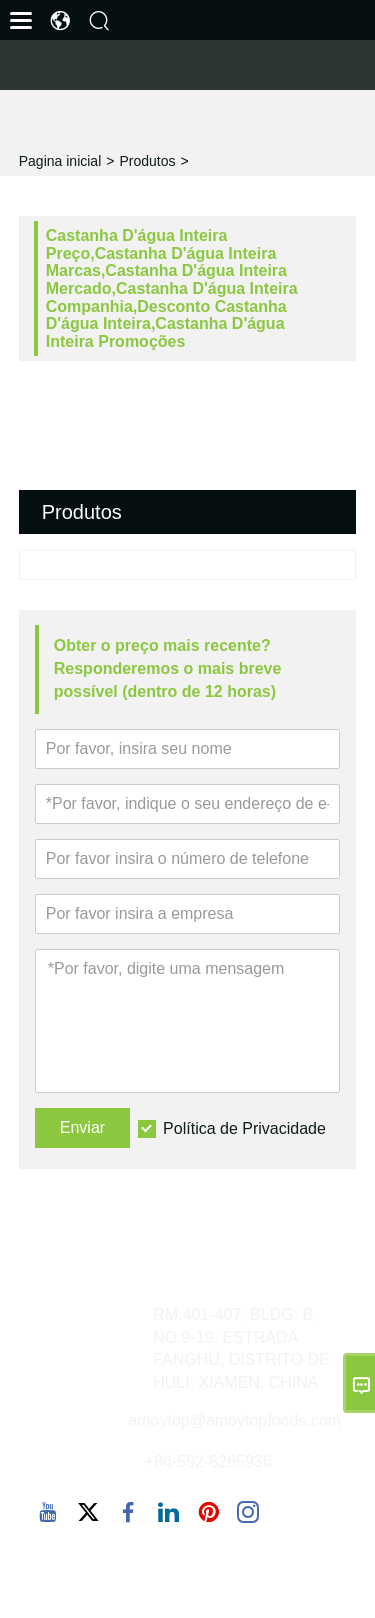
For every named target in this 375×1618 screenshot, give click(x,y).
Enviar (82, 1127)
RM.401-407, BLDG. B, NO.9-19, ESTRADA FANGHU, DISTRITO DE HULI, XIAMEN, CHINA (241, 1349)
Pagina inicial (60, 161)
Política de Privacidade (244, 1128)
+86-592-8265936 (208, 1461)
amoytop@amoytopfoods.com (234, 1420)
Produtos (147, 161)
